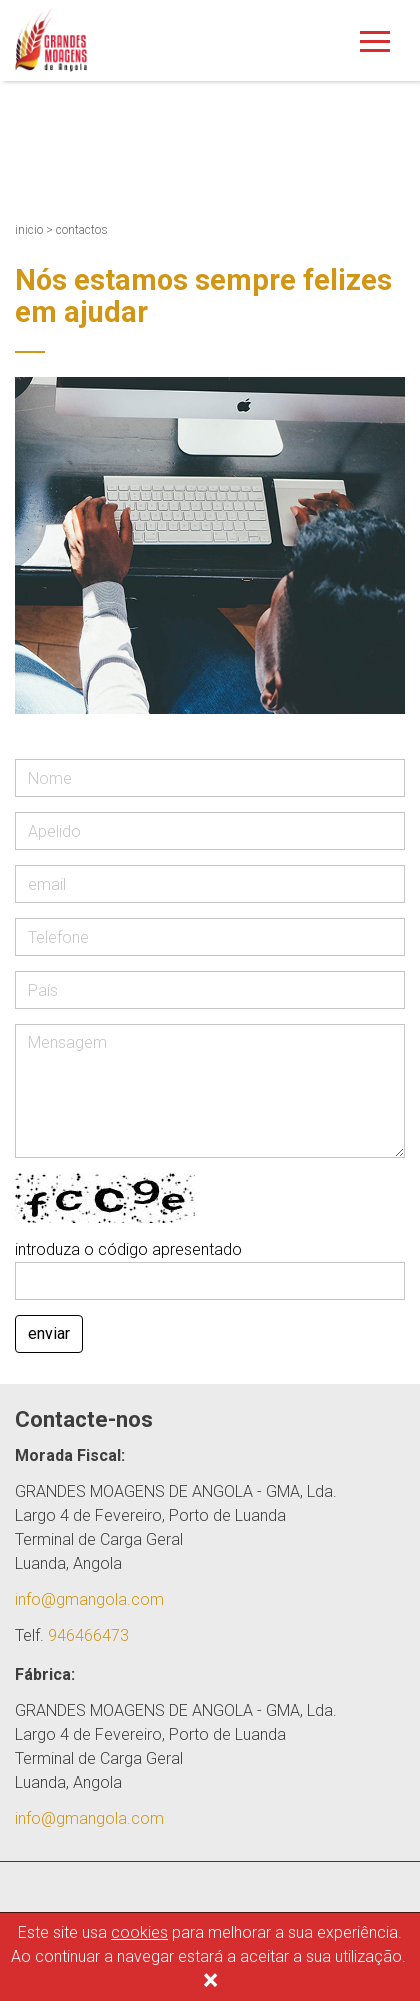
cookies (139, 1932)
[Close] (210, 1982)
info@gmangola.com (89, 1599)
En (396, 101)
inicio (29, 230)
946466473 (88, 1635)
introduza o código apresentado (128, 1249)
